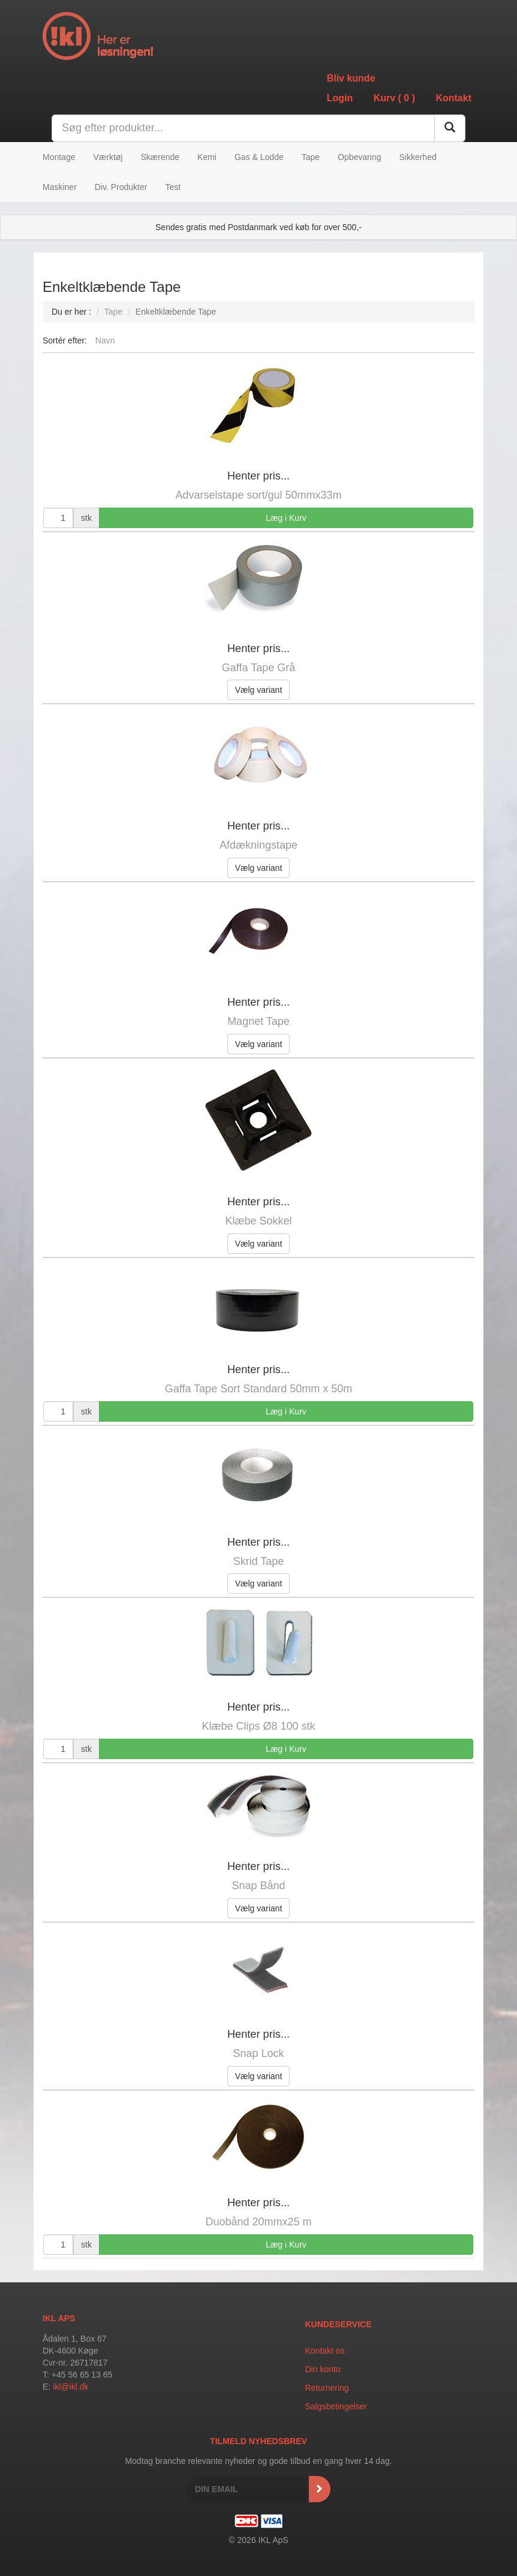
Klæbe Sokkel (258, 1221)
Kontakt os (325, 2350)
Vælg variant (258, 690)
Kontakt (453, 98)
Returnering (327, 2388)
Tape (311, 157)
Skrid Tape (258, 1561)
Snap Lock (258, 2053)
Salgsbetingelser (336, 2406)
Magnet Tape (258, 1021)
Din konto (323, 2369)
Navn (105, 340)
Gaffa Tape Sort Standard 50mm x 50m (259, 1389)
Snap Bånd (258, 1886)
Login (340, 98)
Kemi (207, 157)
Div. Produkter (121, 187)
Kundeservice (338, 2324)
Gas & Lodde (259, 157)
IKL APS (59, 2318)
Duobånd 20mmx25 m (258, 2222)
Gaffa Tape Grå (258, 668)
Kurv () (394, 98)
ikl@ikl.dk (70, 2386)
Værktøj (107, 157)
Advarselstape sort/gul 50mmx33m (258, 495)
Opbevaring (359, 157)
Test (173, 187)
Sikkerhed (417, 157)
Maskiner (60, 187)
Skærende (159, 157)
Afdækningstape (258, 845)
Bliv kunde (351, 78)
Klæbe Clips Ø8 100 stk (258, 1726)
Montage (59, 157)
